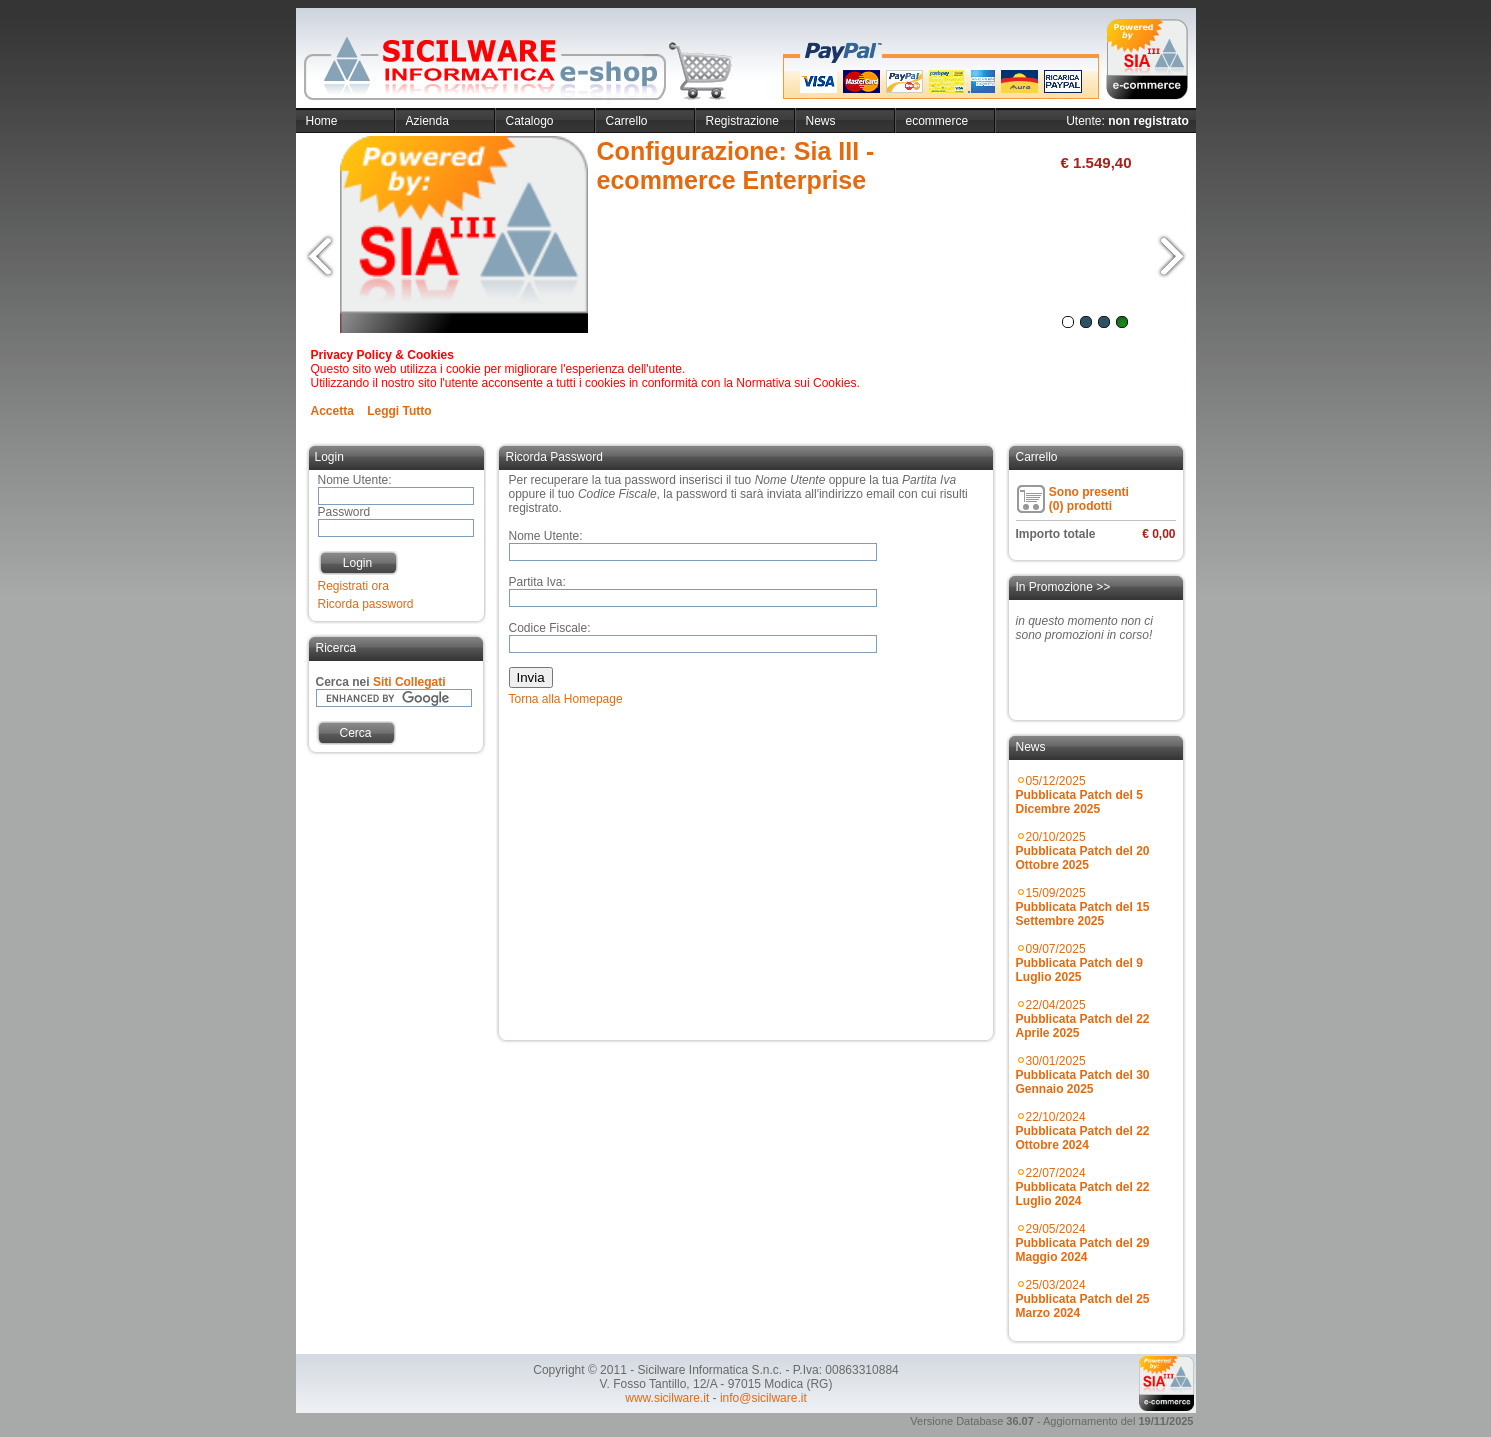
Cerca (355, 733)
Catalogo (530, 121)
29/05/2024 (1083, 1243)
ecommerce (937, 121)
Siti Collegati (409, 682)
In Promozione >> (1063, 587)
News (821, 121)
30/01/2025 (1083, 1075)
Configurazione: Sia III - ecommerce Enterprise (736, 165)
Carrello (627, 121)
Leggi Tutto (399, 411)
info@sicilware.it (763, 1398)
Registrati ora (353, 586)
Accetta (332, 411)
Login (357, 563)
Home (322, 121)
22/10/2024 (1083, 1131)
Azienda (427, 121)
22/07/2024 (1083, 1187)
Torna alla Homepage (566, 699)
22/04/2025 (1083, 1019)
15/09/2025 (1083, 907)
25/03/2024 (1083, 1299)
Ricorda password (366, 604)
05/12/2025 (1079, 795)
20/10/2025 (1083, 851)
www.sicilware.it (667, 1398)
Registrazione (742, 121)
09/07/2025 (1079, 963)
